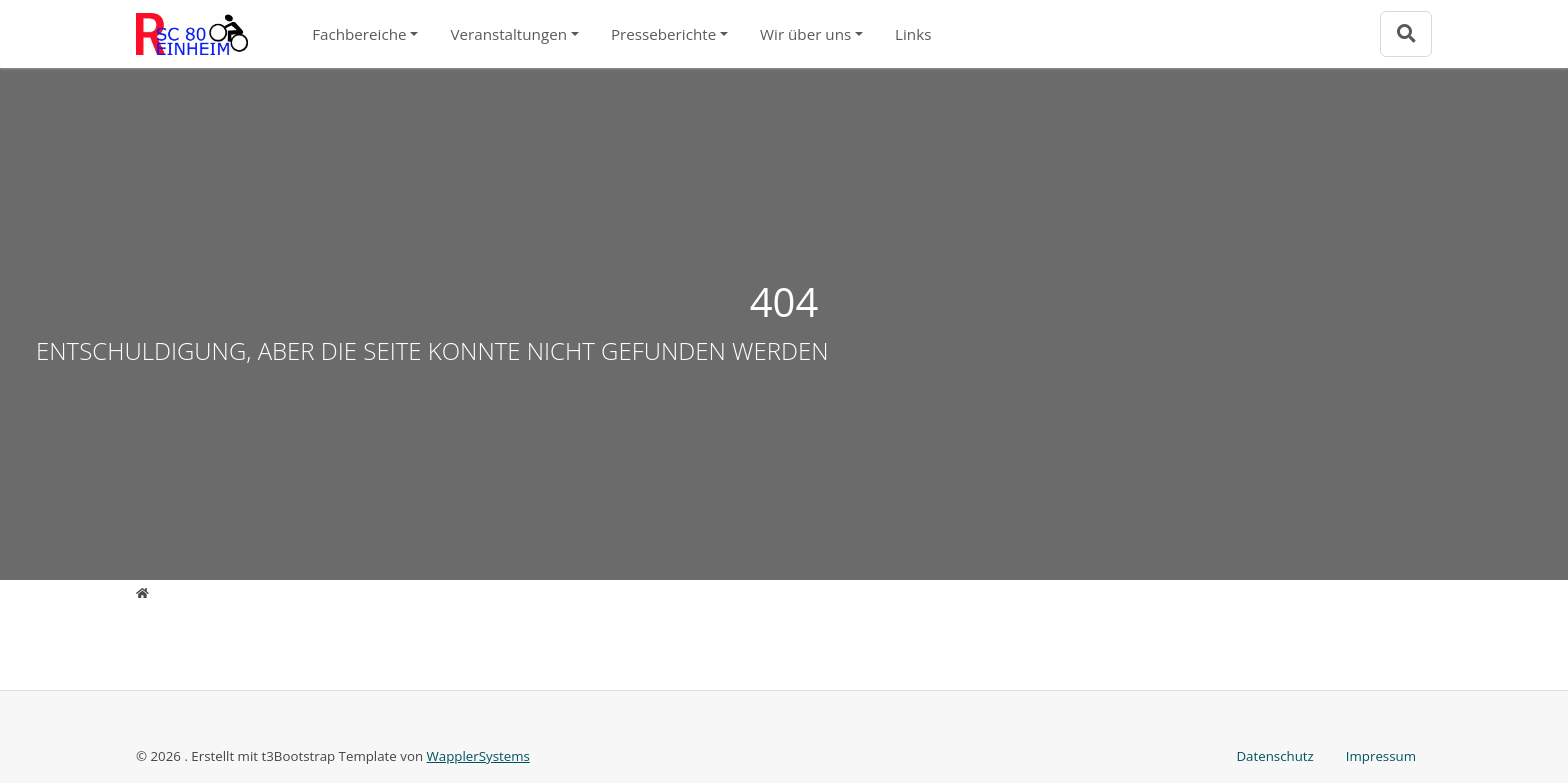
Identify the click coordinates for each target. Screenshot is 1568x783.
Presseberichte (663, 34)
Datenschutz (1274, 756)
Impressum (1381, 756)
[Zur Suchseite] (1406, 33)
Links (913, 34)
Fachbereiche (359, 34)
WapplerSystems (478, 756)
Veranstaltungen (508, 34)
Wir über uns (805, 34)
